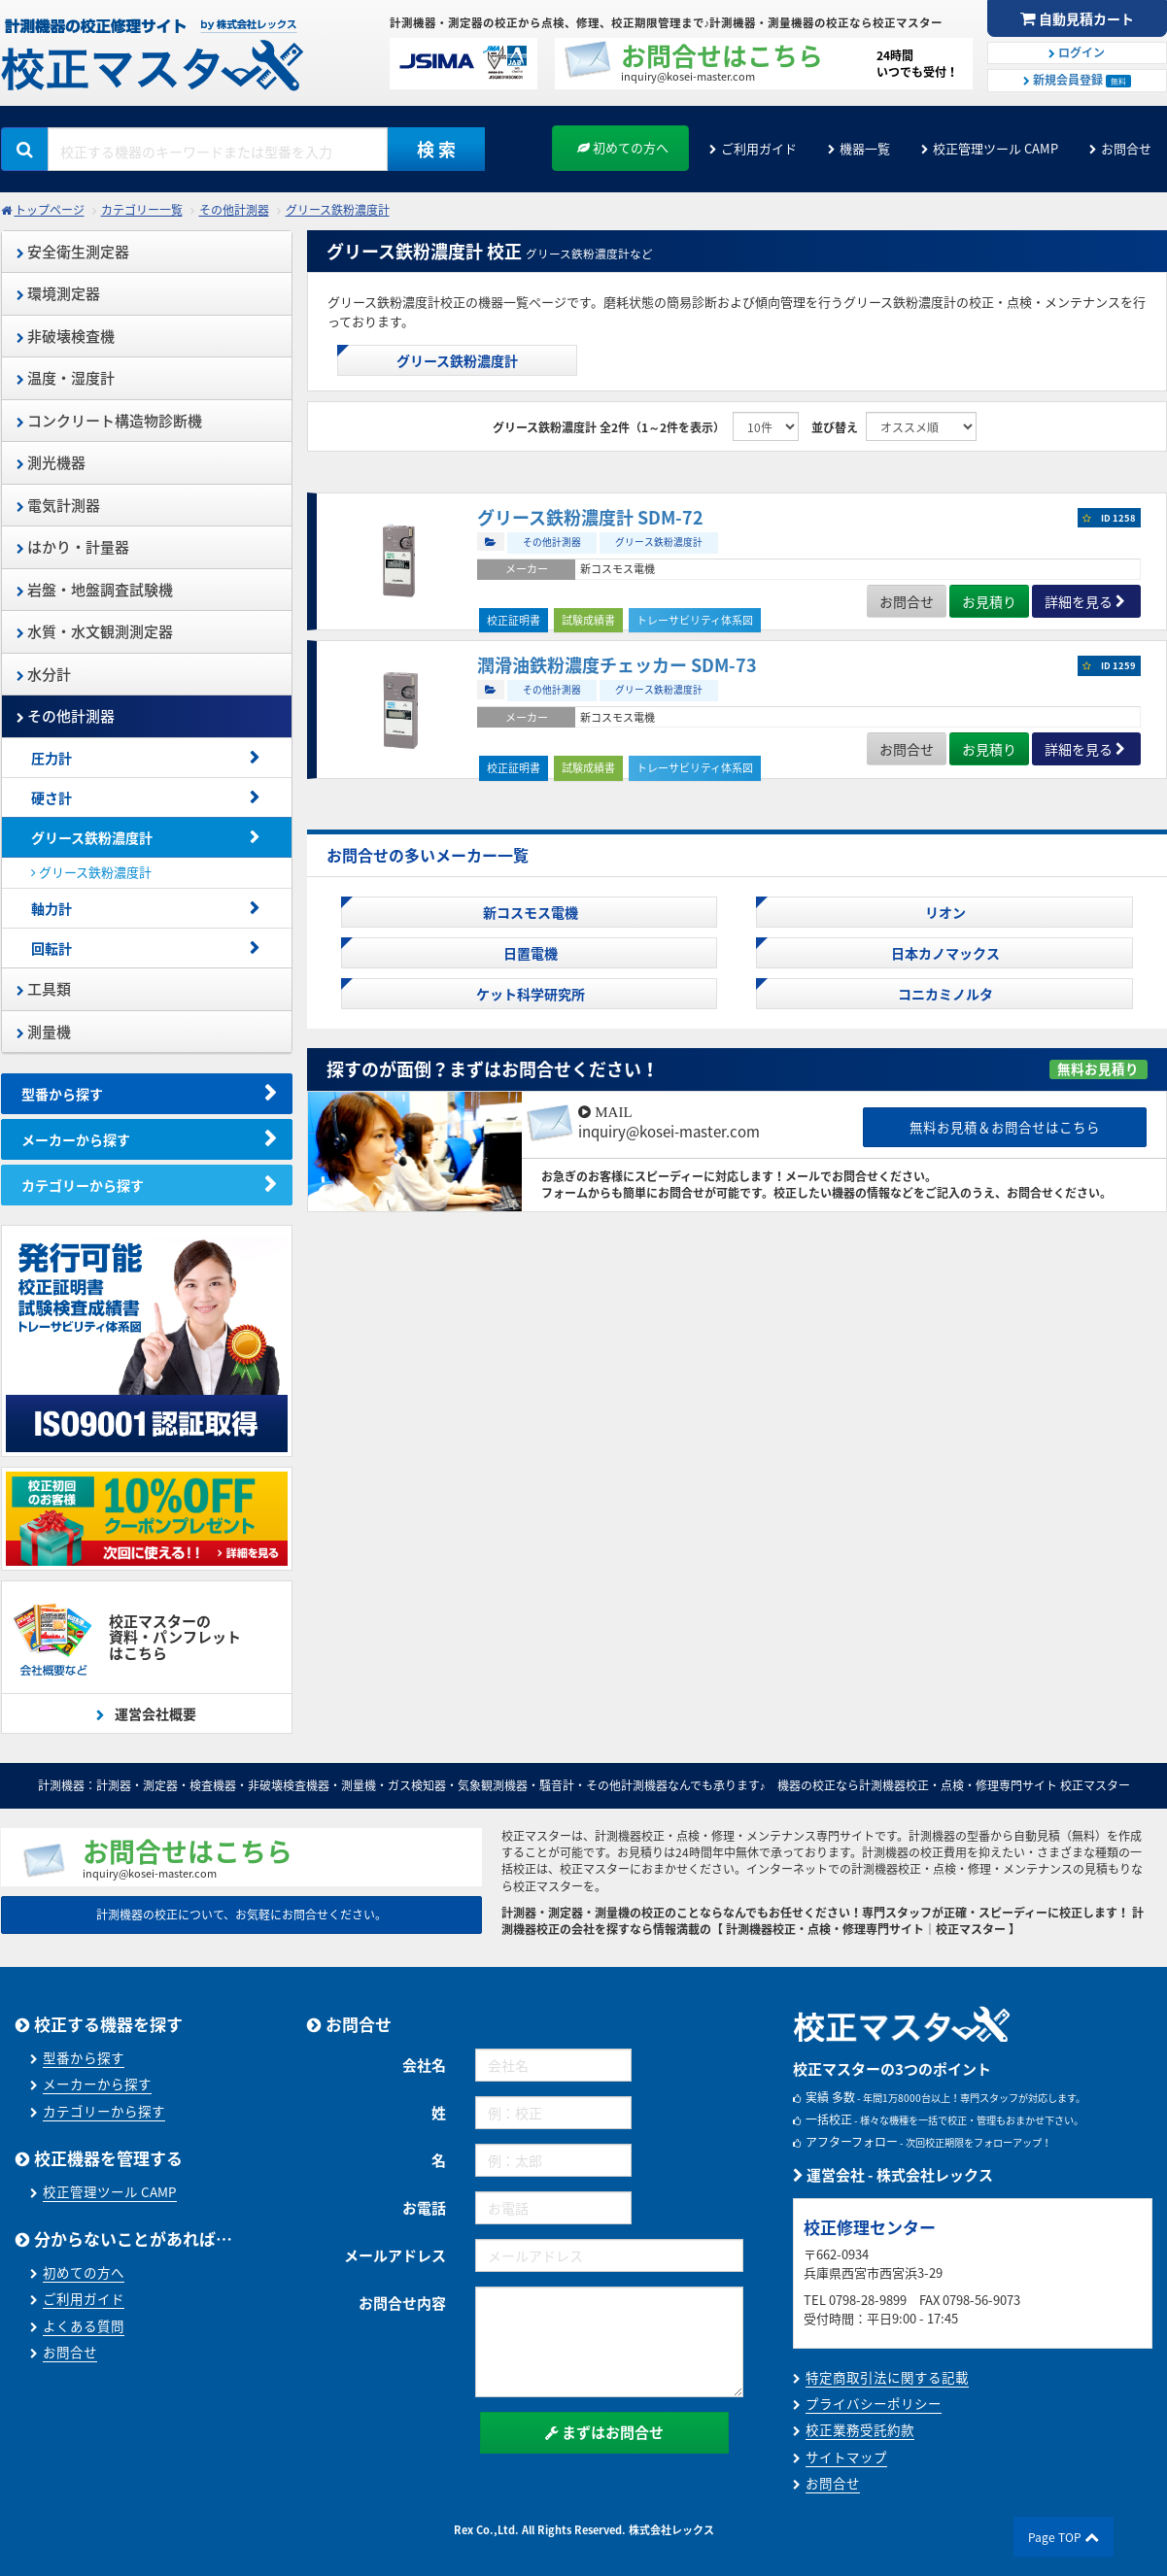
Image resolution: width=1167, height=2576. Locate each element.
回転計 (51, 948)
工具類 (44, 989)
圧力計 (51, 757)
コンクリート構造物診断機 (109, 420)
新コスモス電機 (529, 912)
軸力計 (51, 908)
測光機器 (51, 462)
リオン (944, 912)
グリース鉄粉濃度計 (338, 210)
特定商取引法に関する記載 (887, 2377)
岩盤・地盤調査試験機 (95, 589)
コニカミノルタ (944, 993)
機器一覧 (865, 148)
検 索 (436, 149)
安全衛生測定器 (73, 251)
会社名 (424, 2065)
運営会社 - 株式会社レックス (893, 2175)
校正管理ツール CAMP (995, 148)
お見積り (989, 601)
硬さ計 (51, 797)
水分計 (44, 674)
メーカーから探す (75, 1139)
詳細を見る (1079, 601)
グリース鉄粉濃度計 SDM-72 (590, 517)
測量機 (44, 1031)
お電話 (424, 2208)
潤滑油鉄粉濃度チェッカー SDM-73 (617, 665)
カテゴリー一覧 (142, 210)
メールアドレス (395, 2255)
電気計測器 (58, 505)
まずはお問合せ (604, 2432)
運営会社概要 (154, 1713)
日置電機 (529, 953)
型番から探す (62, 1093)
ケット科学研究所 (529, 993)
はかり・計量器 (73, 547)
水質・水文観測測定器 (95, 631)
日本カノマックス (944, 953)
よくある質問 (83, 2325)
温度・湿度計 (66, 378)
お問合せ (1126, 148)
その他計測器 (234, 210)
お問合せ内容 (402, 2303)
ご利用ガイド (759, 148)
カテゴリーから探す (82, 1185)
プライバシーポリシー (874, 2403)
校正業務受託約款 (860, 2429)
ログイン (1076, 52)
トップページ (50, 210)
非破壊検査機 (66, 336)
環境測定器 (58, 293)
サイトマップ (846, 2456)
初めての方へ (623, 147)
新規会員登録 (1077, 79)
